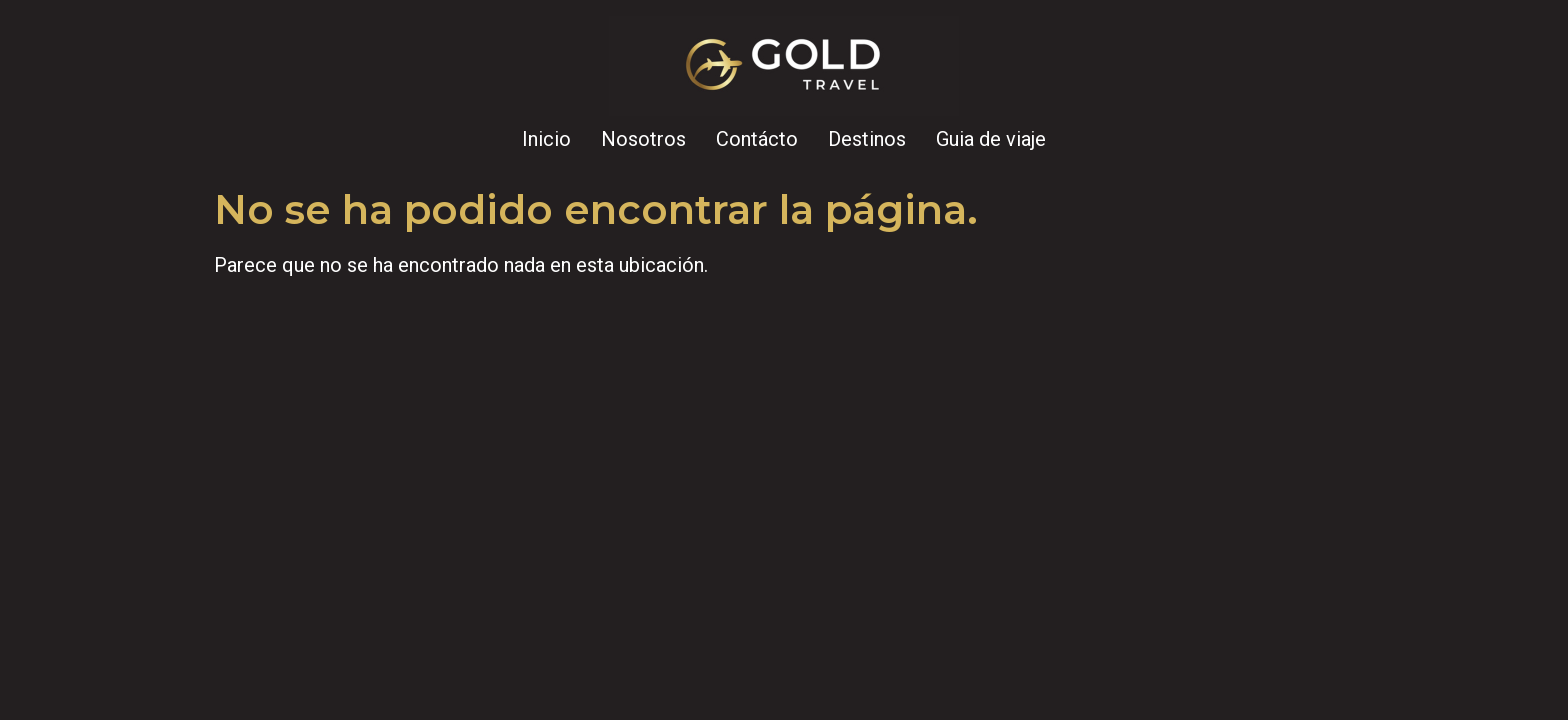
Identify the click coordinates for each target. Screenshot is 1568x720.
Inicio (546, 139)
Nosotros (643, 139)
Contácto (757, 139)
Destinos (867, 139)
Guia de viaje (991, 139)
